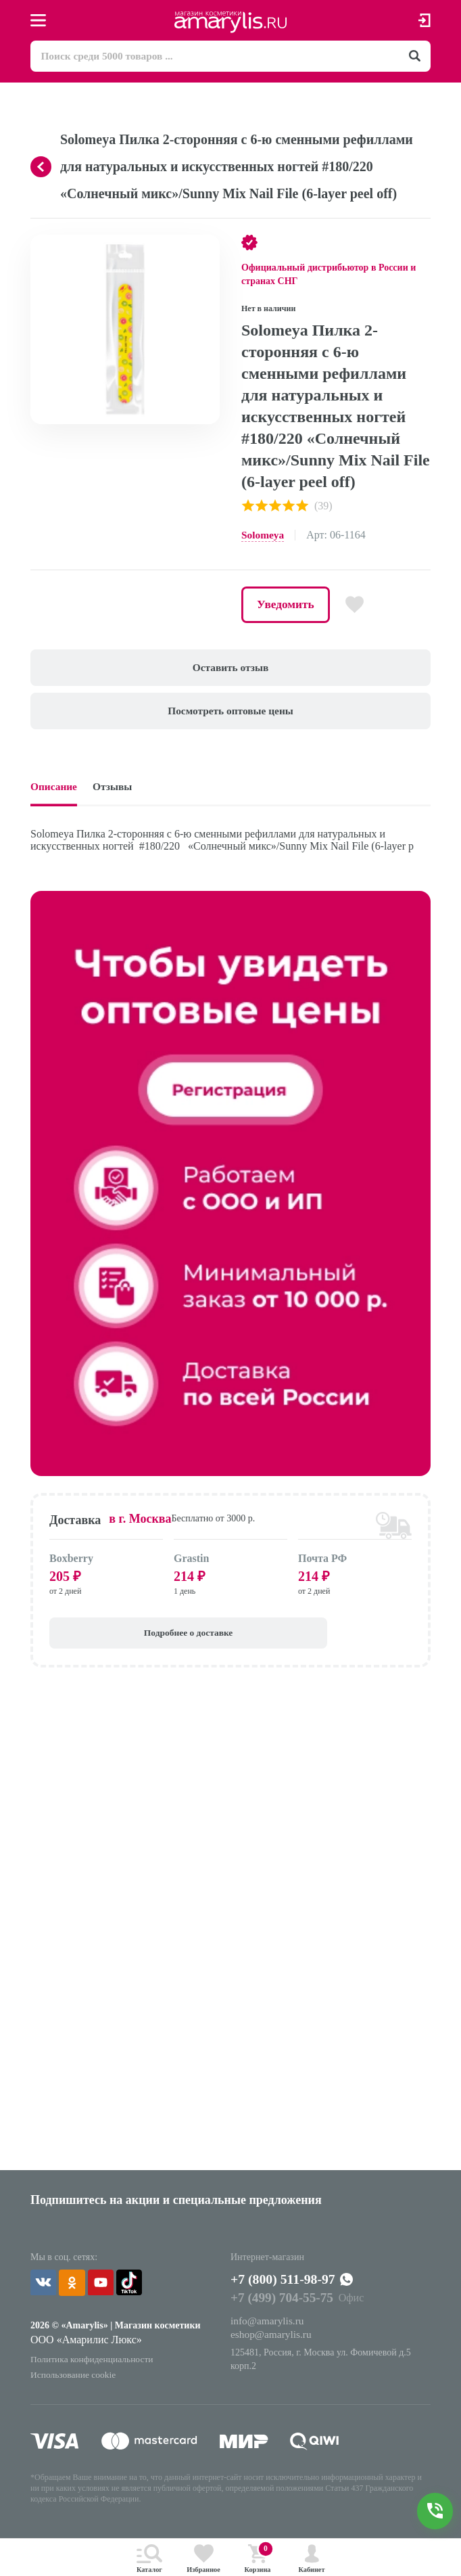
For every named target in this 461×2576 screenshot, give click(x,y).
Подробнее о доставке (125, 1641)
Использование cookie (74, 2386)
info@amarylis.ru (268, 2333)
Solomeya (263, 536)
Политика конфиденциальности (94, 2370)
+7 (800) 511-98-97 (294, 2290)
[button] (207, 248)
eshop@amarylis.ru (272, 2347)
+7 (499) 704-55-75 (283, 2310)
